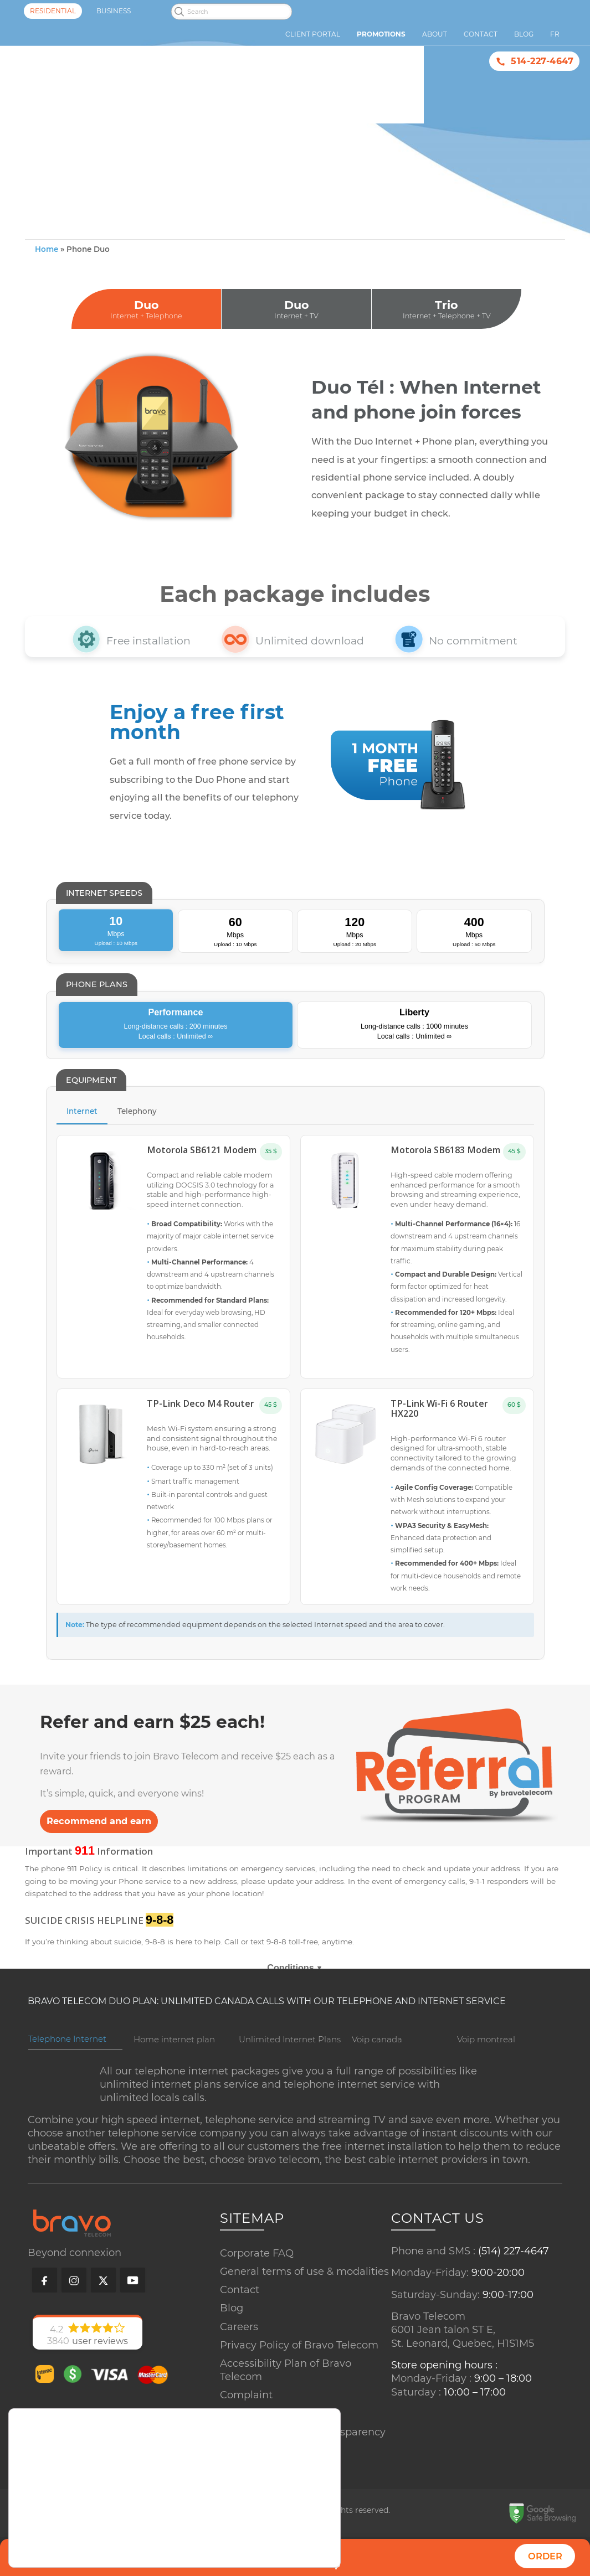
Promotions (381, 34)
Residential (53, 11)
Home (46, 273)
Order (545, 2556)
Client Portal (312, 34)
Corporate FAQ (257, 2276)
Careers (239, 2349)
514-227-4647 (542, 61)
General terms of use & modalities (304, 2294)
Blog (231, 2331)
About (434, 34)
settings (104, 2551)
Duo (146, 333)
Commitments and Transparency (303, 2455)
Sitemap (241, 2436)
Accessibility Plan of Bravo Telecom (285, 2392)
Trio (446, 333)
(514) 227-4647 (513, 2274)
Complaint (246, 2418)
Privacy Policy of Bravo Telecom (299, 2368)
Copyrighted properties (278, 2473)
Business (113, 11)
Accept (295, 2536)
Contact (239, 2312)
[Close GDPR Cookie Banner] (331, 2514)
